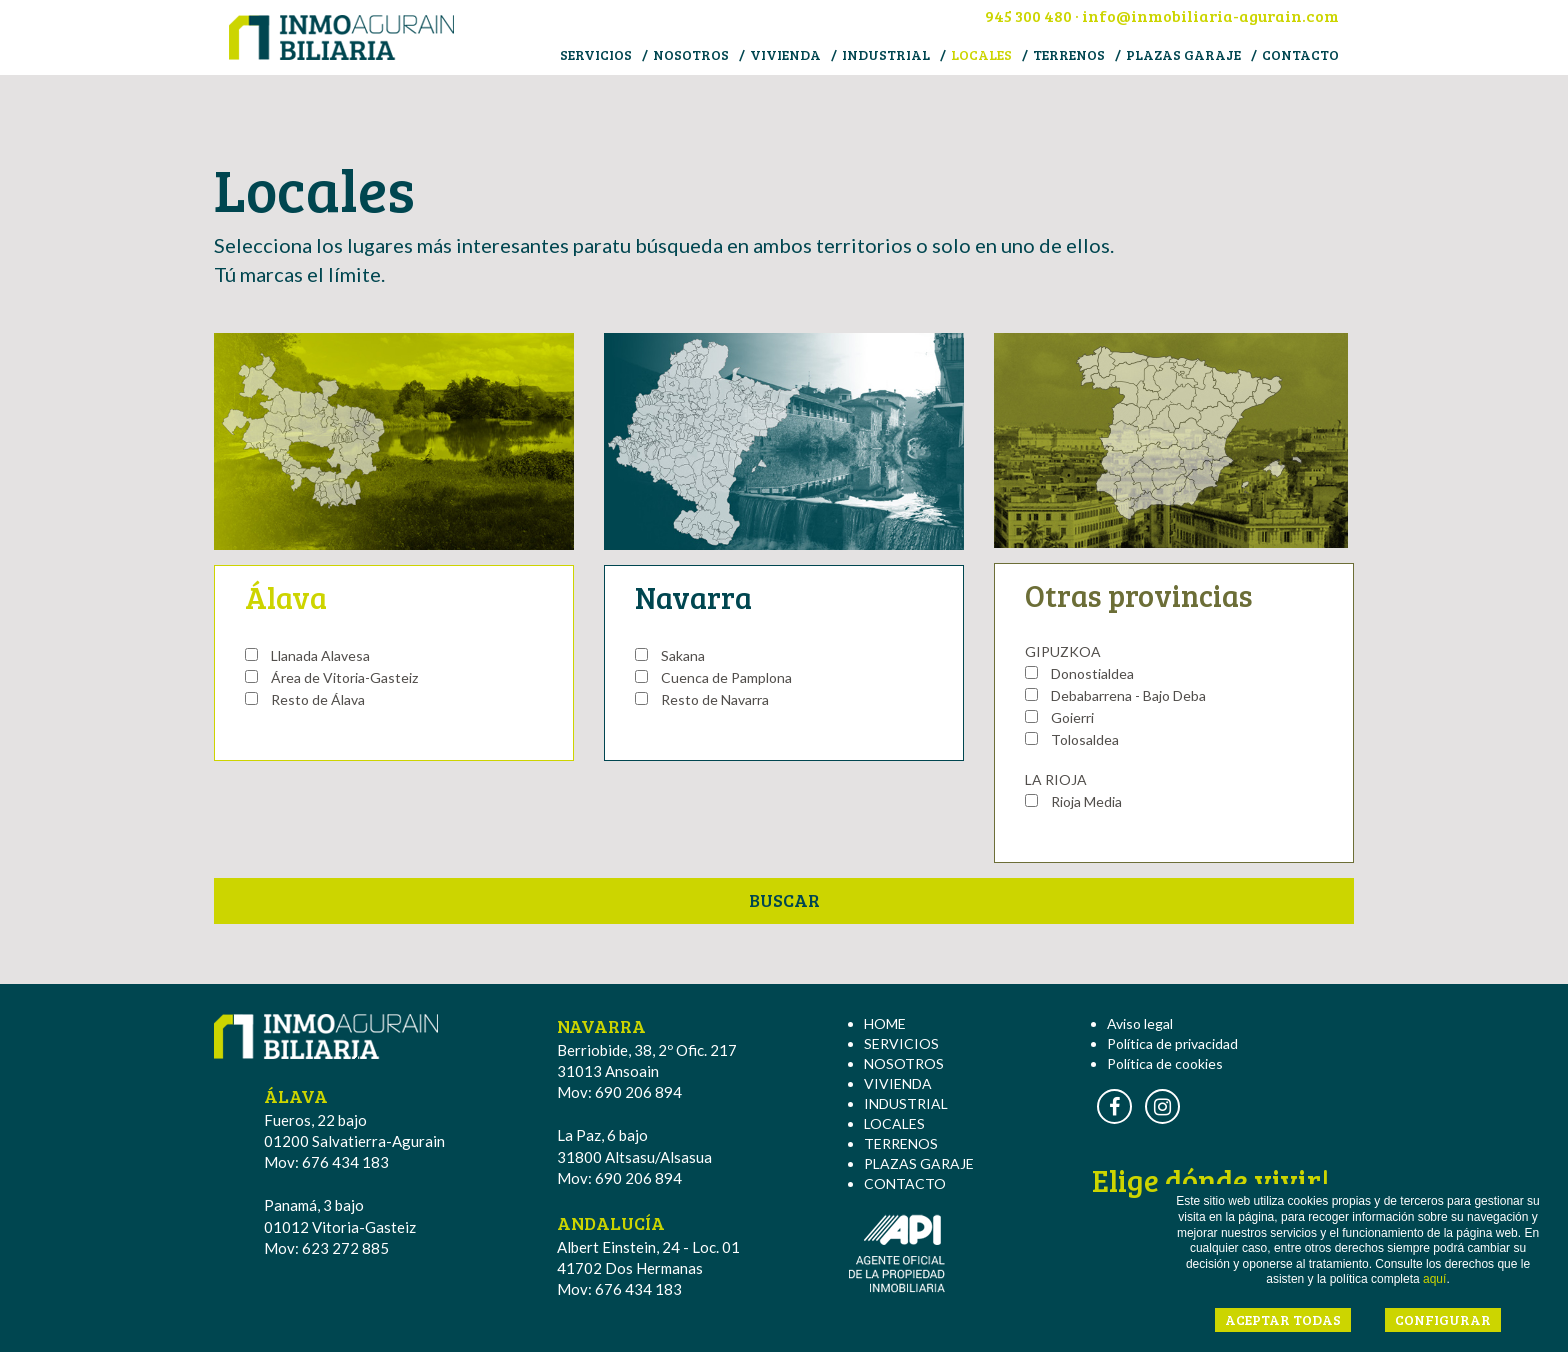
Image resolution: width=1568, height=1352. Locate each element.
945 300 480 (1028, 15)
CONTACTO (1300, 54)
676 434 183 (345, 1162)
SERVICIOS (596, 54)
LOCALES (981, 54)
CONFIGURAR (1443, 1319)
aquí (1434, 1279)
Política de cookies (1165, 1063)
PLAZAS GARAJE (1183, 54)
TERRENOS (1069, 54)
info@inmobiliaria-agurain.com (1210, 15)
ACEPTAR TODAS (1283, 1319)
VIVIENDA (785, 54)
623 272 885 (345, 1248)
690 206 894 (638, 1092)
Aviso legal (1140, 1023)
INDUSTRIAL (886, 54)
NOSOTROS (691, 54)
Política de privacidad (1172, 1043)
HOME (885, 1023)
